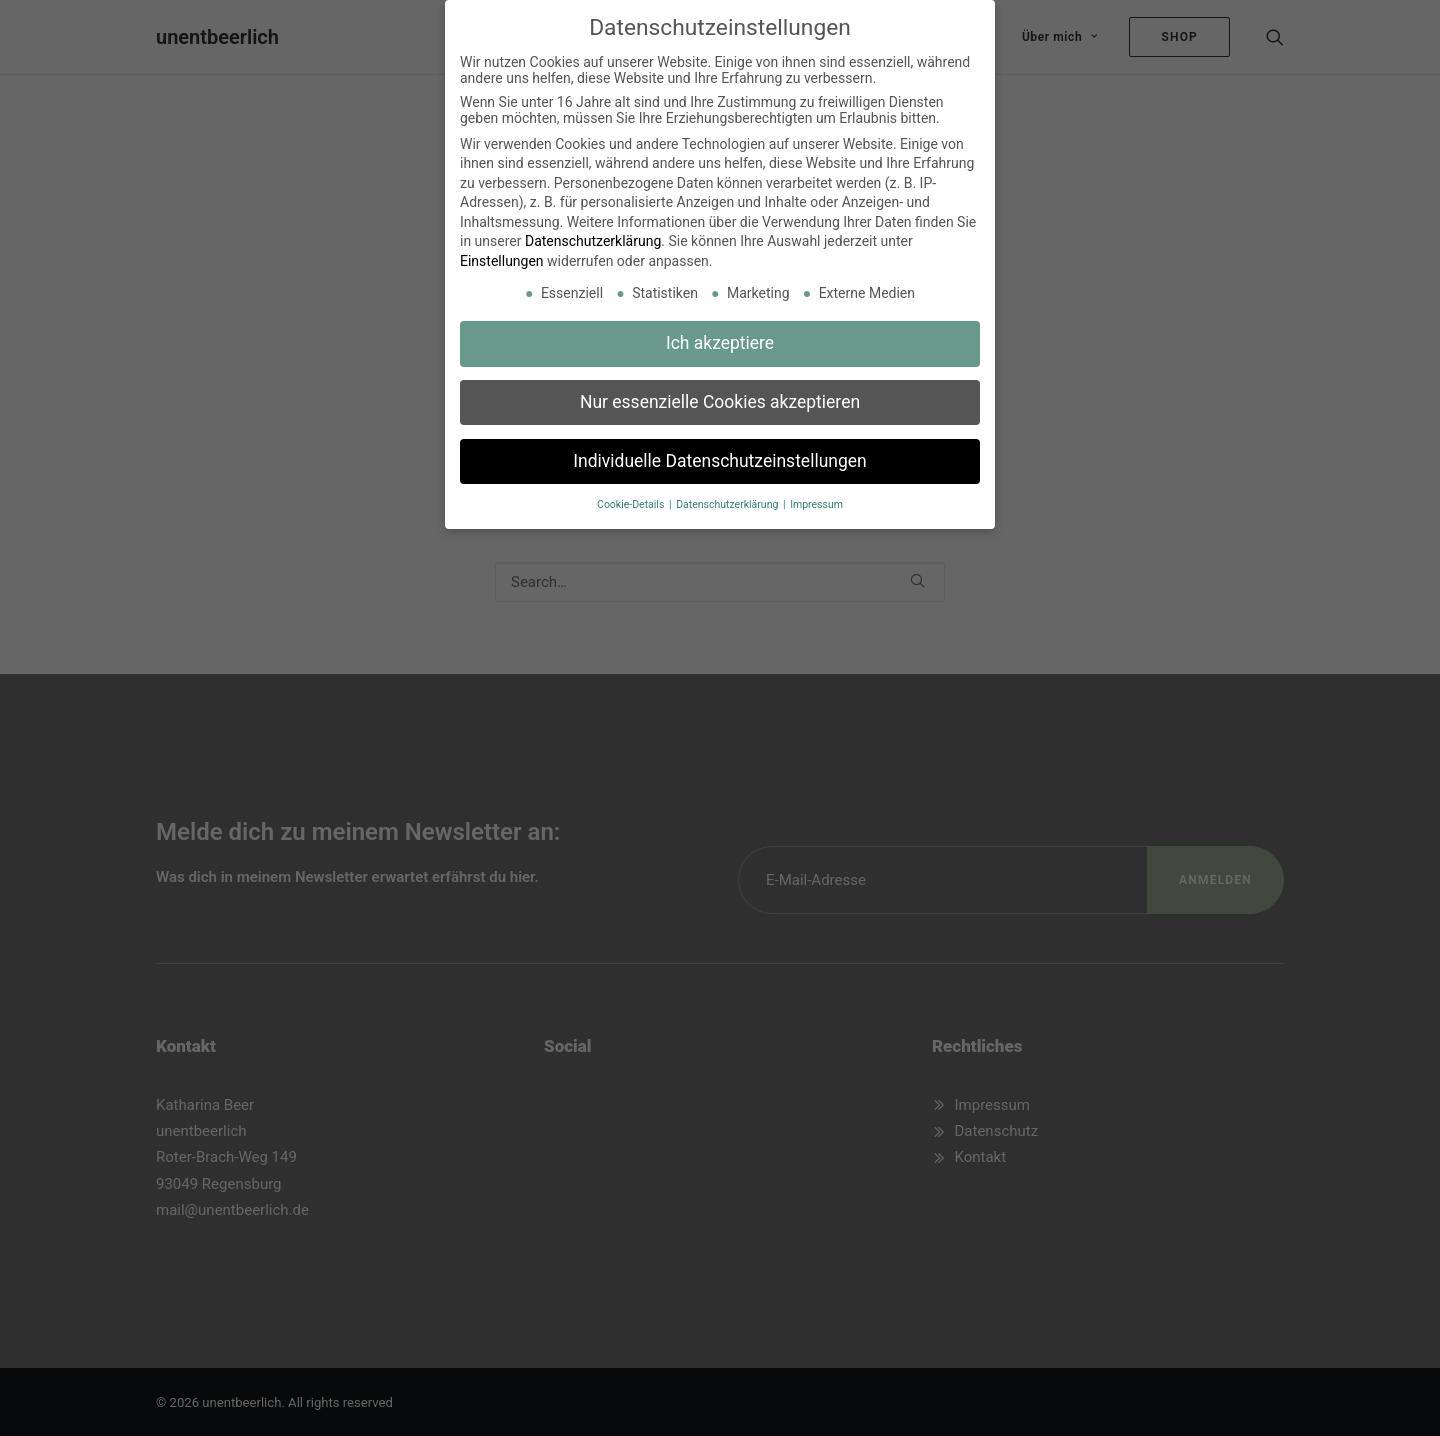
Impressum (816, 498)
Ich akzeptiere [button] (720, 337)
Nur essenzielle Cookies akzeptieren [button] (720, 396)
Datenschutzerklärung (593, 236)
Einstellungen (502, 256)
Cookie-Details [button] (632, 498)
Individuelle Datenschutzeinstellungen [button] (719, 455)
